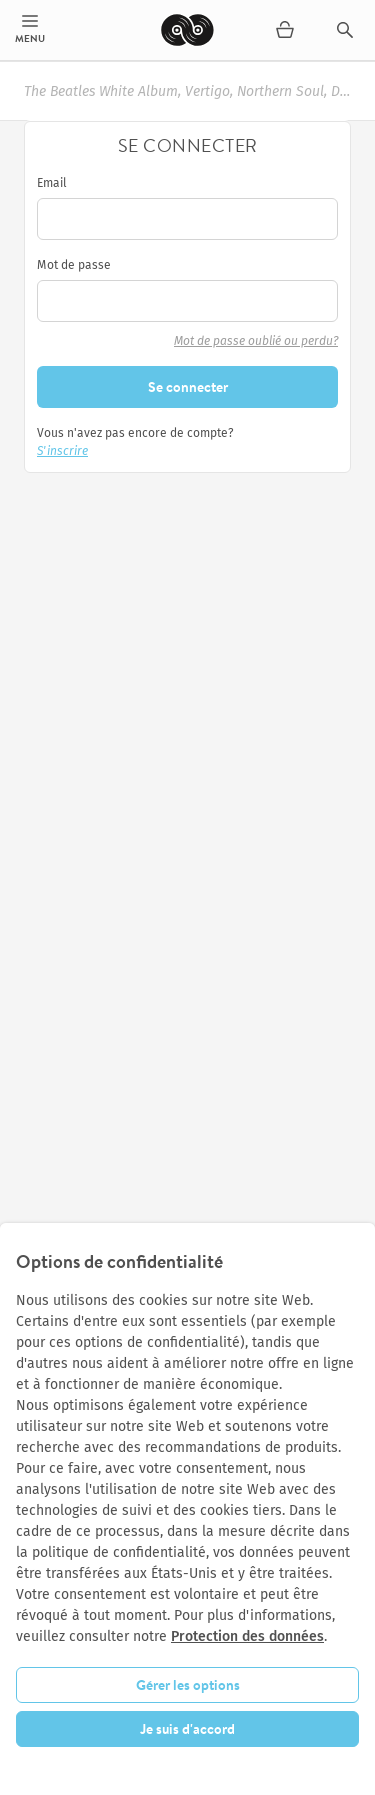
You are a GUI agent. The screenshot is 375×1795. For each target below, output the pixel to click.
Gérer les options (188, 1685)
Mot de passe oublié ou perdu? (256, 341)
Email (52, 183)
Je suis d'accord (187, 1729)
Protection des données (247, 1636)
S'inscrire (62, 451)
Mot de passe (74, 265)
